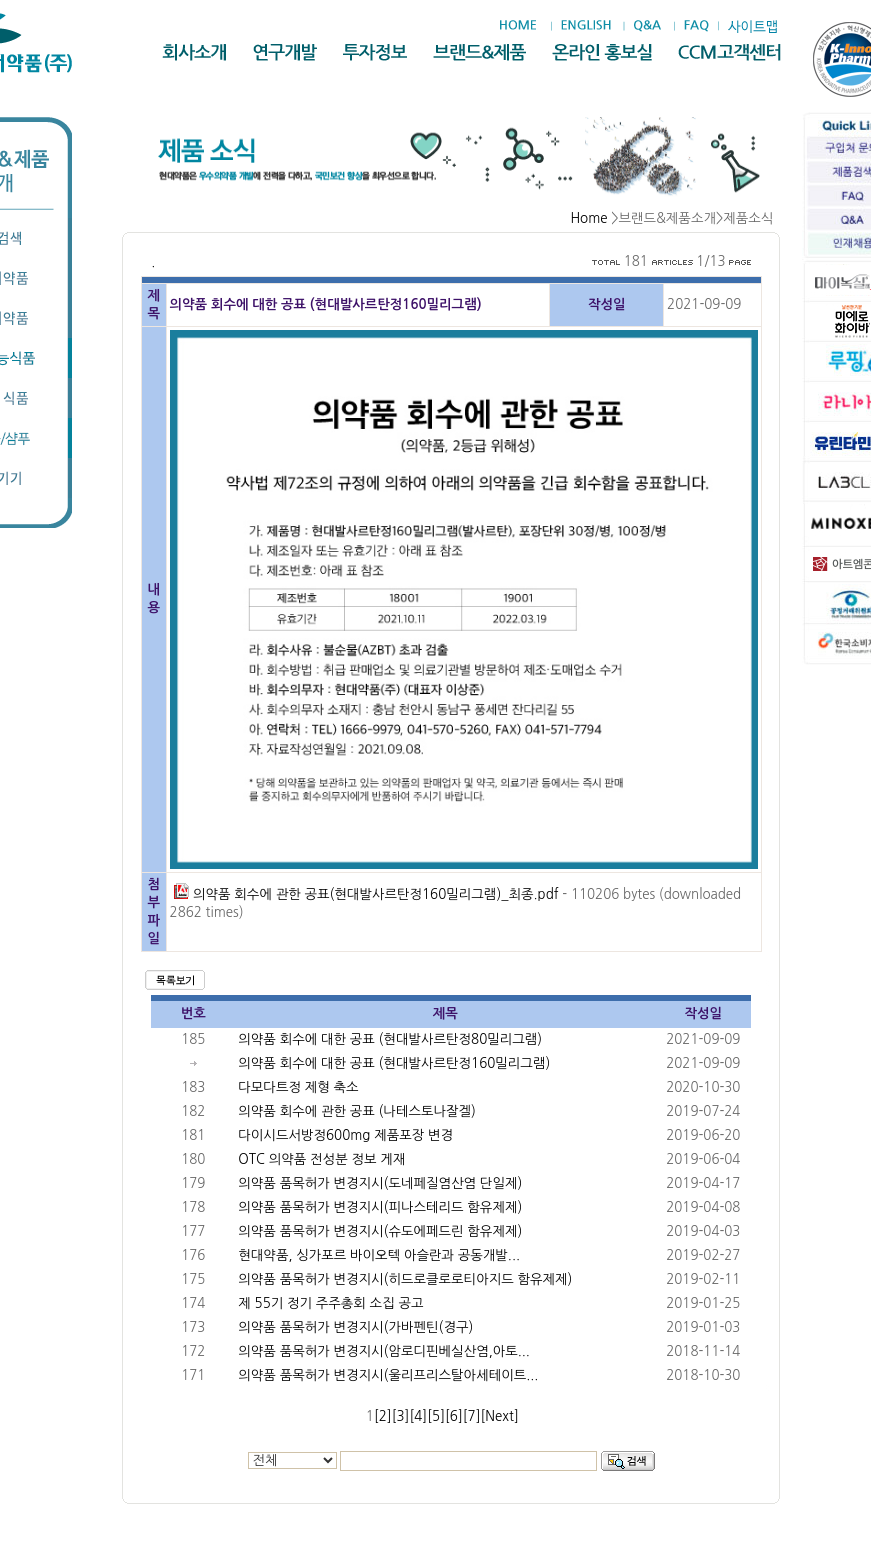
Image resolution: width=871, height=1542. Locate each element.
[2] (383, 1416)
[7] (472, 1416)
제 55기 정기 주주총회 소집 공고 (330, 1303)
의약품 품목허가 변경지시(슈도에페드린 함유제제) (380, 1231)
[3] (401, 1416)
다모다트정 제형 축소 (298, 1087)
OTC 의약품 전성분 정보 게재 (321, 1159)
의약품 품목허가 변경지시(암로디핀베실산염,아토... (384, 1351)
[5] (436, 1416)
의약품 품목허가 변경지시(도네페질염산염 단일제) (380, 1183)
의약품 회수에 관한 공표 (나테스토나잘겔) (357, 1111)
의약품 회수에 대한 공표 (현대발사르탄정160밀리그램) (394, 1063)
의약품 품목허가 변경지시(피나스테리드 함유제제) (380, 1207)
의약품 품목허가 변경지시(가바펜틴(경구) (355, 1327)
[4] (418, 1416)
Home (588, 218)
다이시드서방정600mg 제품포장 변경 (345, 1135)
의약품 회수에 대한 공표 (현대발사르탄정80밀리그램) (390, 1039)
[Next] (500, 1416)
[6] (454, 1416)
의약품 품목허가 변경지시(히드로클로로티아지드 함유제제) (405, 1279)
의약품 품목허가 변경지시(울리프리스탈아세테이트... (388, 1375)
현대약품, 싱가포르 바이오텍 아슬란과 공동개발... (379, 1255)
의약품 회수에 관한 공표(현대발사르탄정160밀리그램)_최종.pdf (365, 894)
